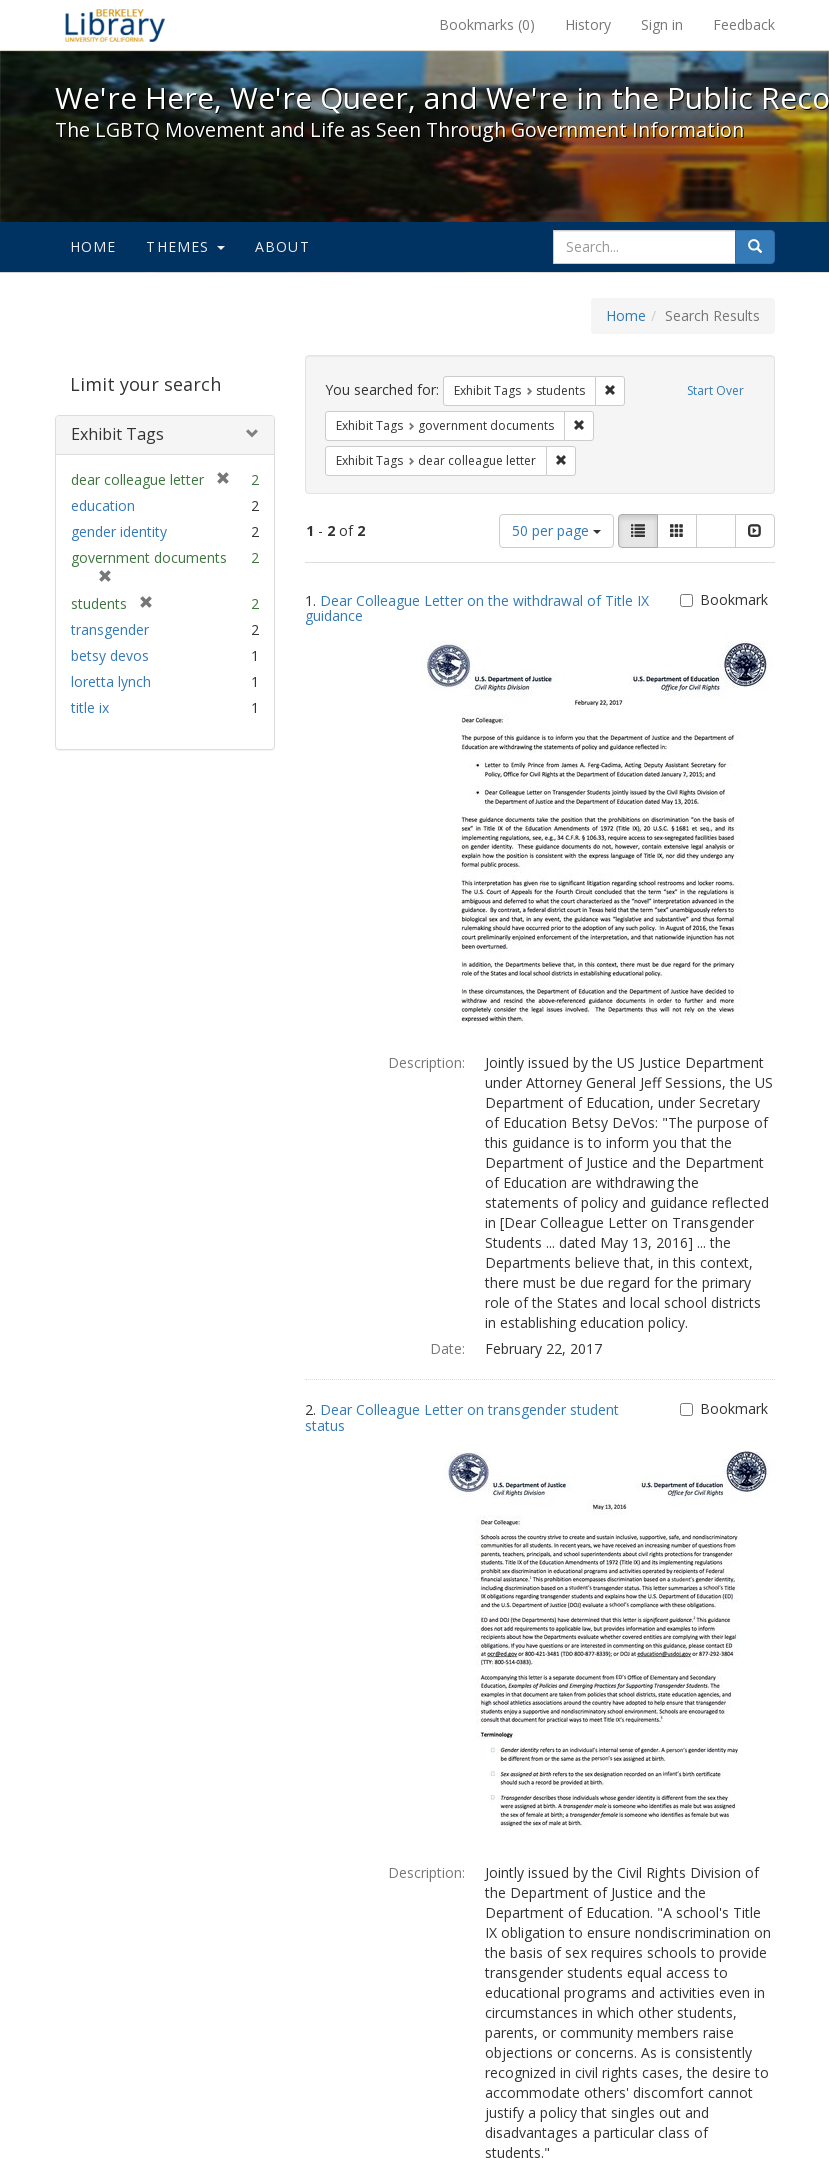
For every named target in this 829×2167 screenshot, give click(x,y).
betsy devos (110, 655)
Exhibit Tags (117, 434)
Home (93, 246)
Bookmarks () (487, 24)
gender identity (119, 531)
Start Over (715, 390)
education (103, 505)
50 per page (556, 530)
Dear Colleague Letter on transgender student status (462, 1417)
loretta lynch (111, 681)
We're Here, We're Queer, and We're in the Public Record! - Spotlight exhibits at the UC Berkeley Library (115, 25)
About (282, 246)
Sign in (662, 24)
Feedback (744, 24)
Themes (185, 246)
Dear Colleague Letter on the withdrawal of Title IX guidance (477, 608)
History (588, 24)
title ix (90, 707)
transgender (110, 629)
